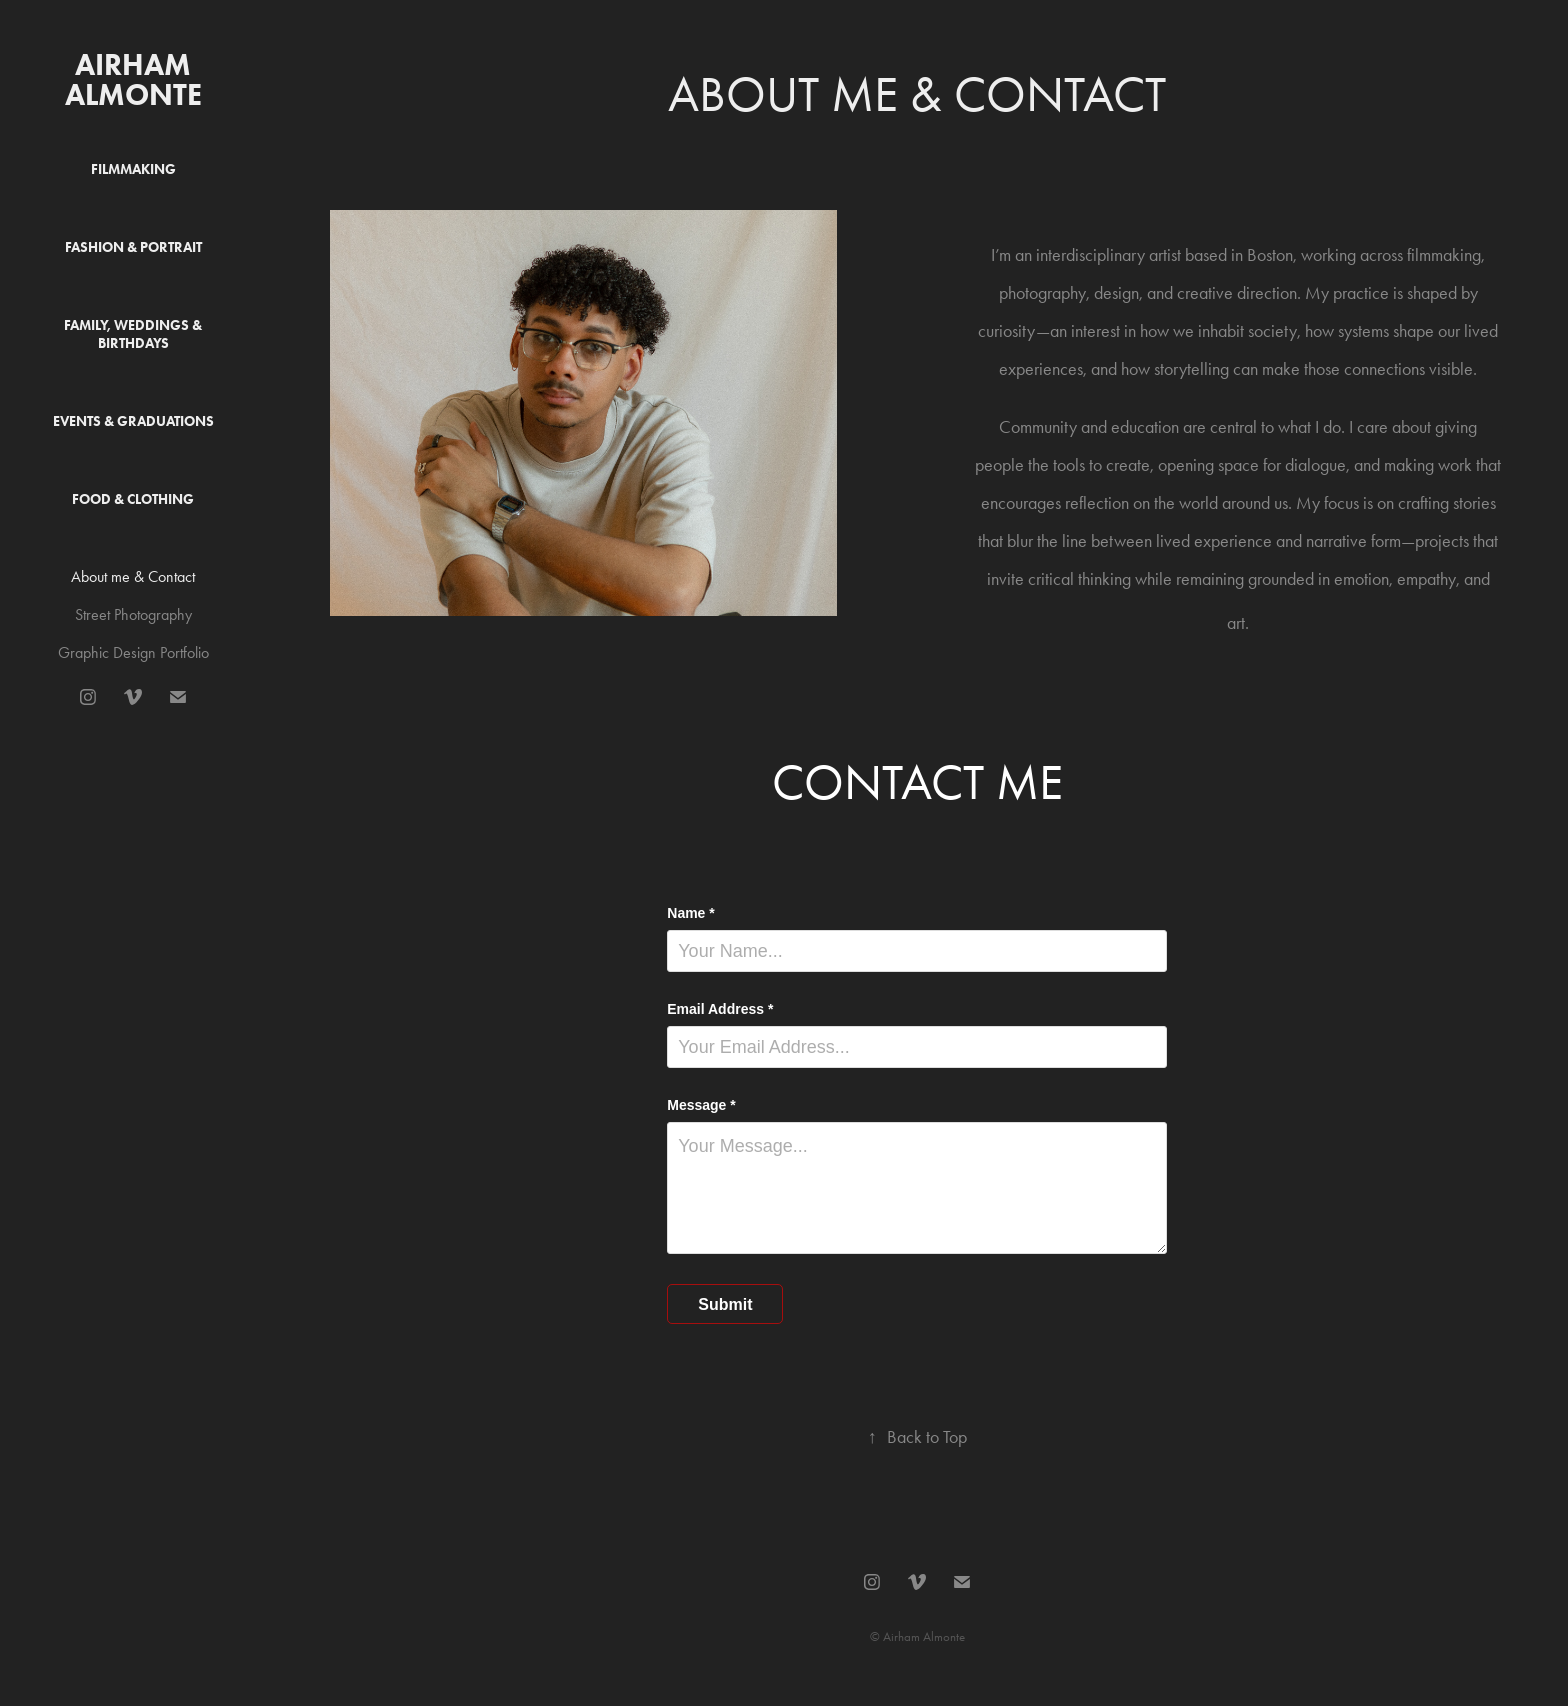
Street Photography (133, 614)
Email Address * (720, 1009)
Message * (701, 1105)
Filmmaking (133, 169)
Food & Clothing (133, 499)
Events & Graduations (133, 421)
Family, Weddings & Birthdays (133, 334)
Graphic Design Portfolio (133, 652)
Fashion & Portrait (133, 247)
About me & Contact (133, 576)
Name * (690, 913)
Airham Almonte (133, 79)
